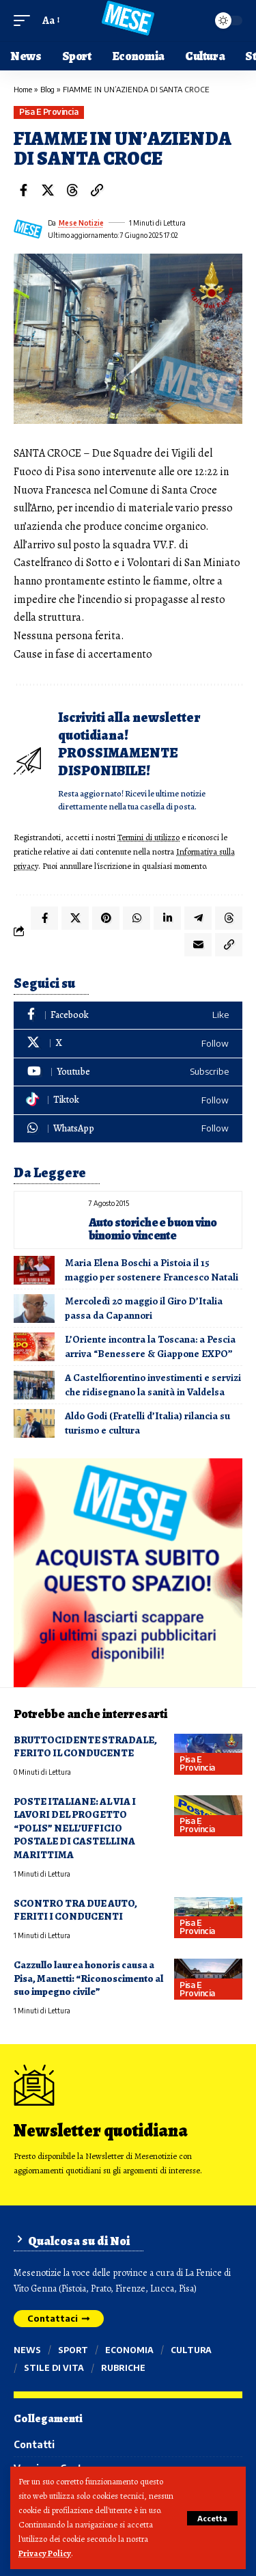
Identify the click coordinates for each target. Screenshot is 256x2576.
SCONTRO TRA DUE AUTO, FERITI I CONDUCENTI (75, 1909)
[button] (212, 2518)
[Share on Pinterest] (105, 918)
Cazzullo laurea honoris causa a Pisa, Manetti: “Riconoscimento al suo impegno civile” (88, 1978)
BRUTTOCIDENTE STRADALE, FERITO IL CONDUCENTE (85, 1746)
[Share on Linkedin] (167, 918)
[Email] (198, 944)
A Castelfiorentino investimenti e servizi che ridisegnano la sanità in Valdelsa (153, 1385)
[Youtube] (128, 1072)
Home (23, 89)
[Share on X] (47, 190)
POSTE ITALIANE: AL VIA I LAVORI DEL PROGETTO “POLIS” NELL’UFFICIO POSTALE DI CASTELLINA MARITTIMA (75, 1828)
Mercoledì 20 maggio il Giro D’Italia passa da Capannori (144, 1308)
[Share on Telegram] (198, 918)
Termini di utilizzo (148, 837)
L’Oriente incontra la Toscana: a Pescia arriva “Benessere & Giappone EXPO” (150, 1346)
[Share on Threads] (72, 190)
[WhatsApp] (128, 1129)
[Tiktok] (128, 1100)
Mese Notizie (81, 223)
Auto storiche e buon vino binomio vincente (153, 1229)
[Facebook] (128, 1016)
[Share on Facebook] (23, 190)
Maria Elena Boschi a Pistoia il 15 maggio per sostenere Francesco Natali (151, 1270)
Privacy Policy (44, 2553)
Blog (47, 89)
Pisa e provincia (48, 112)
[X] (128, 1044)
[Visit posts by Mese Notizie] (28, 229)
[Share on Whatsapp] (136, 918)
